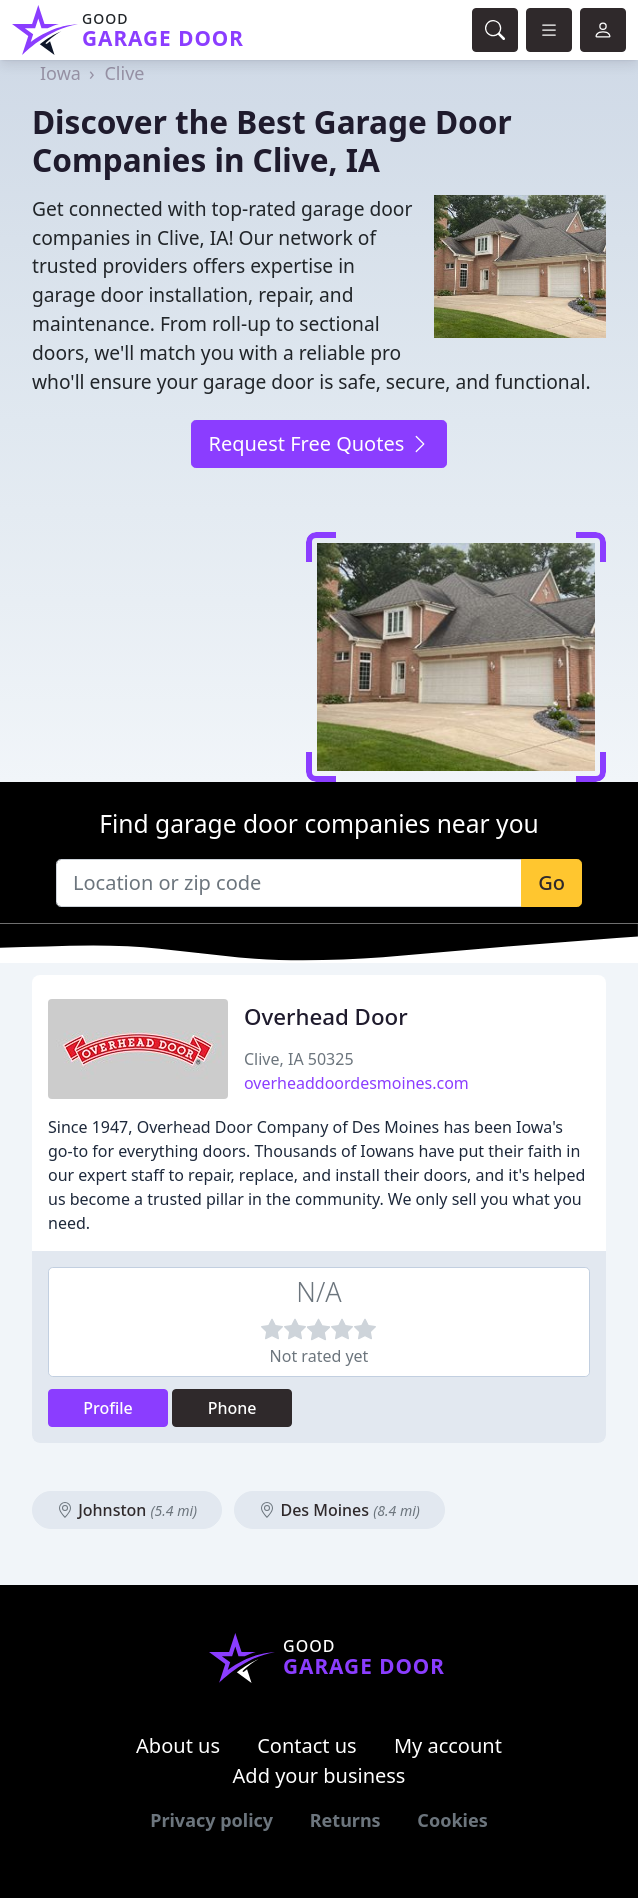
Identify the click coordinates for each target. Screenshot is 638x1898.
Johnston (127, 1510)
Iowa (60, 73)
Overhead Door (326, 1016)
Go (551, 882)
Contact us (307, 1745)
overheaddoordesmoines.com (356, 1083)
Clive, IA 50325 (299, 1059)
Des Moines (339, 1510)
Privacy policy (211, 1820)
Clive (124, 73)
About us (178, 1745)
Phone (232, 1408)
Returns (345, 1820)
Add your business (319, 1775)
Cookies (452, 1820)
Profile (108, 1408)
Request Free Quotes (318, 443)
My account (448, 1745)
